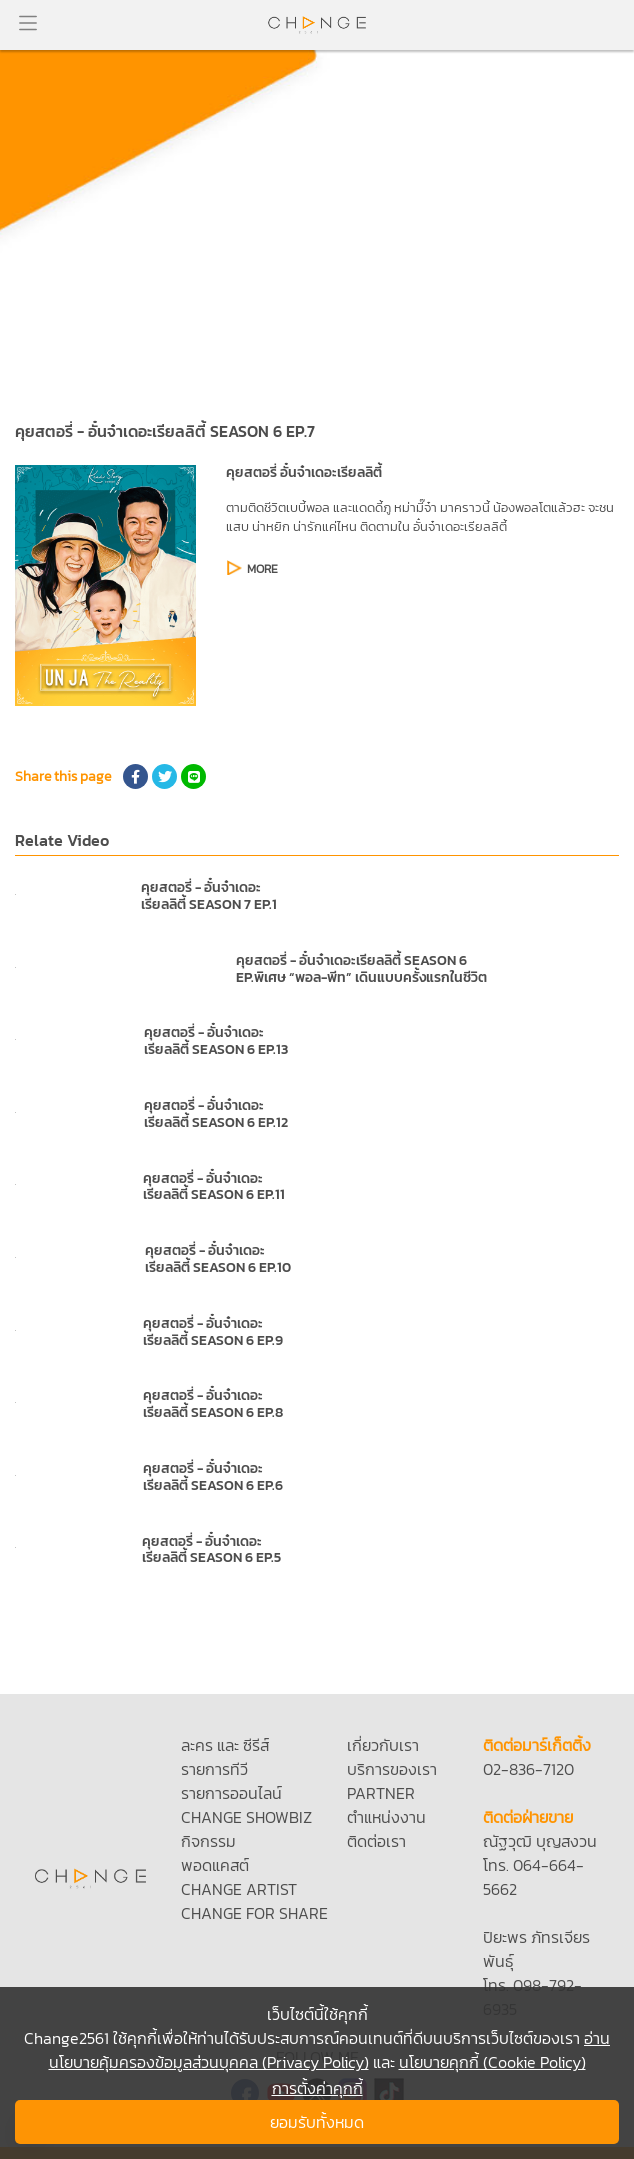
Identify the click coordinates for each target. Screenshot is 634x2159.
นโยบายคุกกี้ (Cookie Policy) (492, 2062)
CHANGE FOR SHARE (254, 1913)
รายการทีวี (214, 1769)
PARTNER (381, 1793)
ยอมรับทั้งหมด (317, 2122)
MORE (262, 569)
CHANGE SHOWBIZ (246, 1817)
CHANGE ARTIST (239, 1889)
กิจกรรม (208, 1841)
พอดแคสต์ (215, 1865)
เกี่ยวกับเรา (383, 1745)
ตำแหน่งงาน (386, 1817)
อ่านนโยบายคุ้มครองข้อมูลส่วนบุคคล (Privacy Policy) (330, 2050)
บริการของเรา (392, 1769)
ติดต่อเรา (376, 1841)
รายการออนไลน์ (231, 1793)
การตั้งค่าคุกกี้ (317, 2088)
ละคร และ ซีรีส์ (225, 1745)
